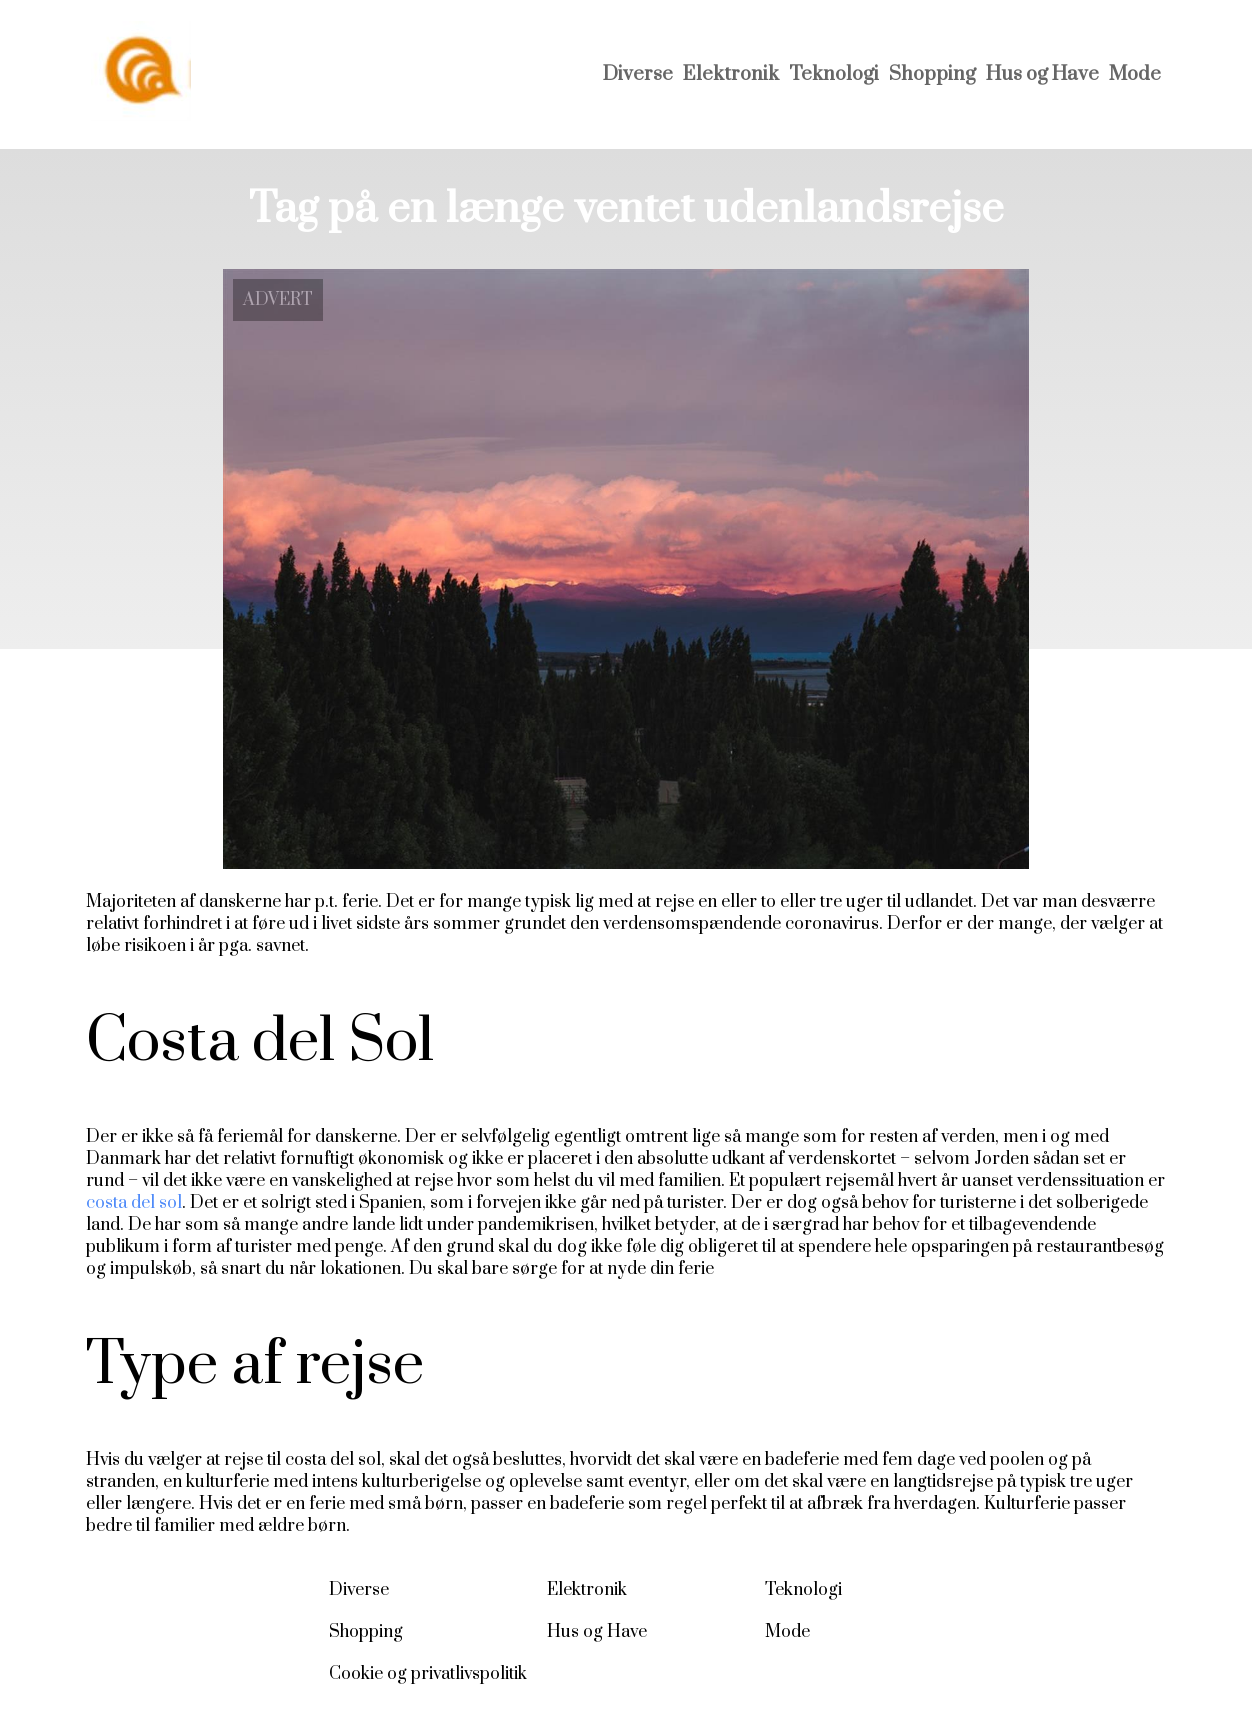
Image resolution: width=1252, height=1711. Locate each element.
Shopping (932, 74)
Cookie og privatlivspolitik (428, 1674)
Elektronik (731, 74)
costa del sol (134, 1203)
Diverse (638, 74)
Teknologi (834, 74)
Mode (1135, 74)
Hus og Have (1042, 74)
